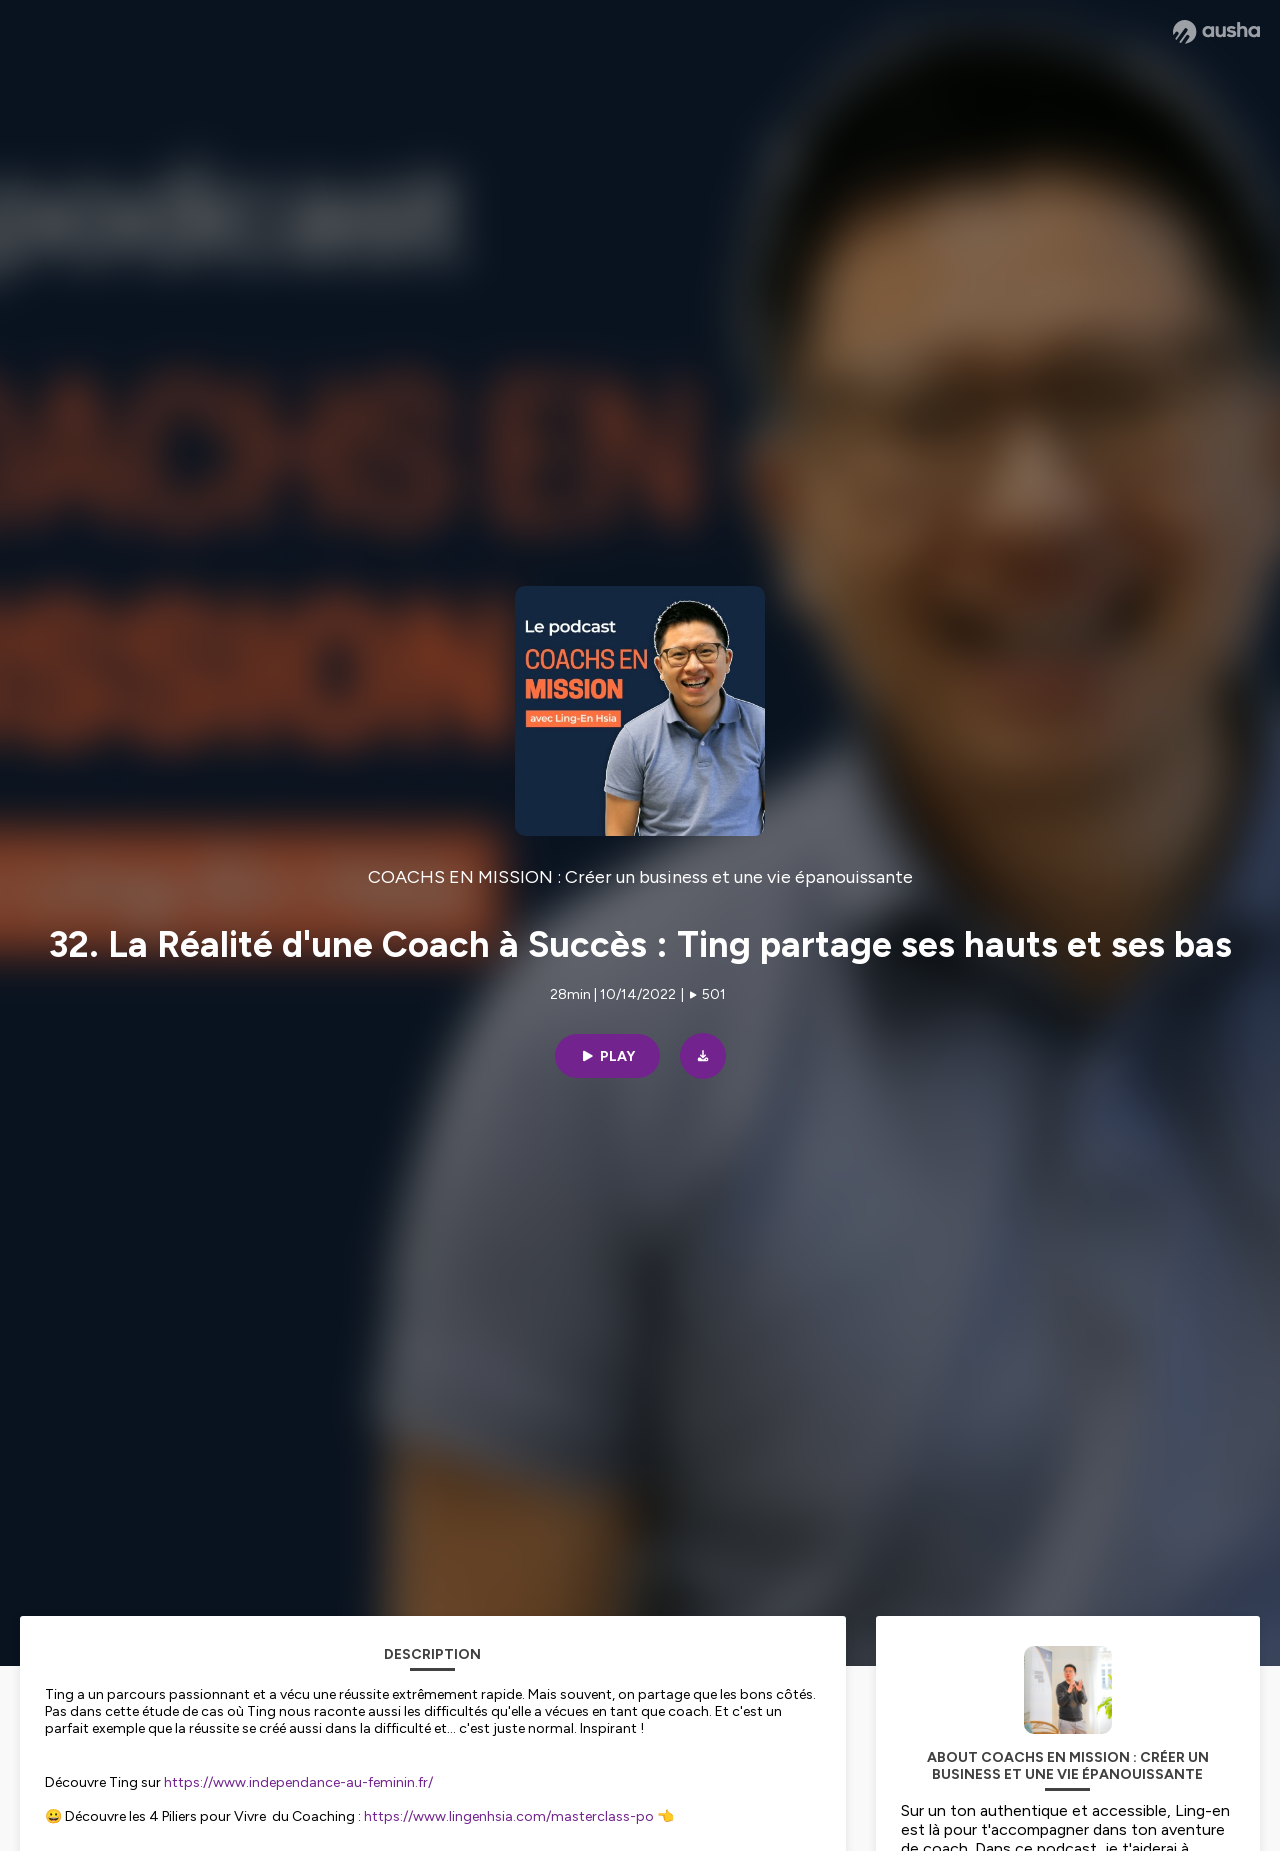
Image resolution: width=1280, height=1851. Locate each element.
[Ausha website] (1216, 32)
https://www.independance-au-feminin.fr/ (298, 1782)
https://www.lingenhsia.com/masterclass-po (509, 1816)
